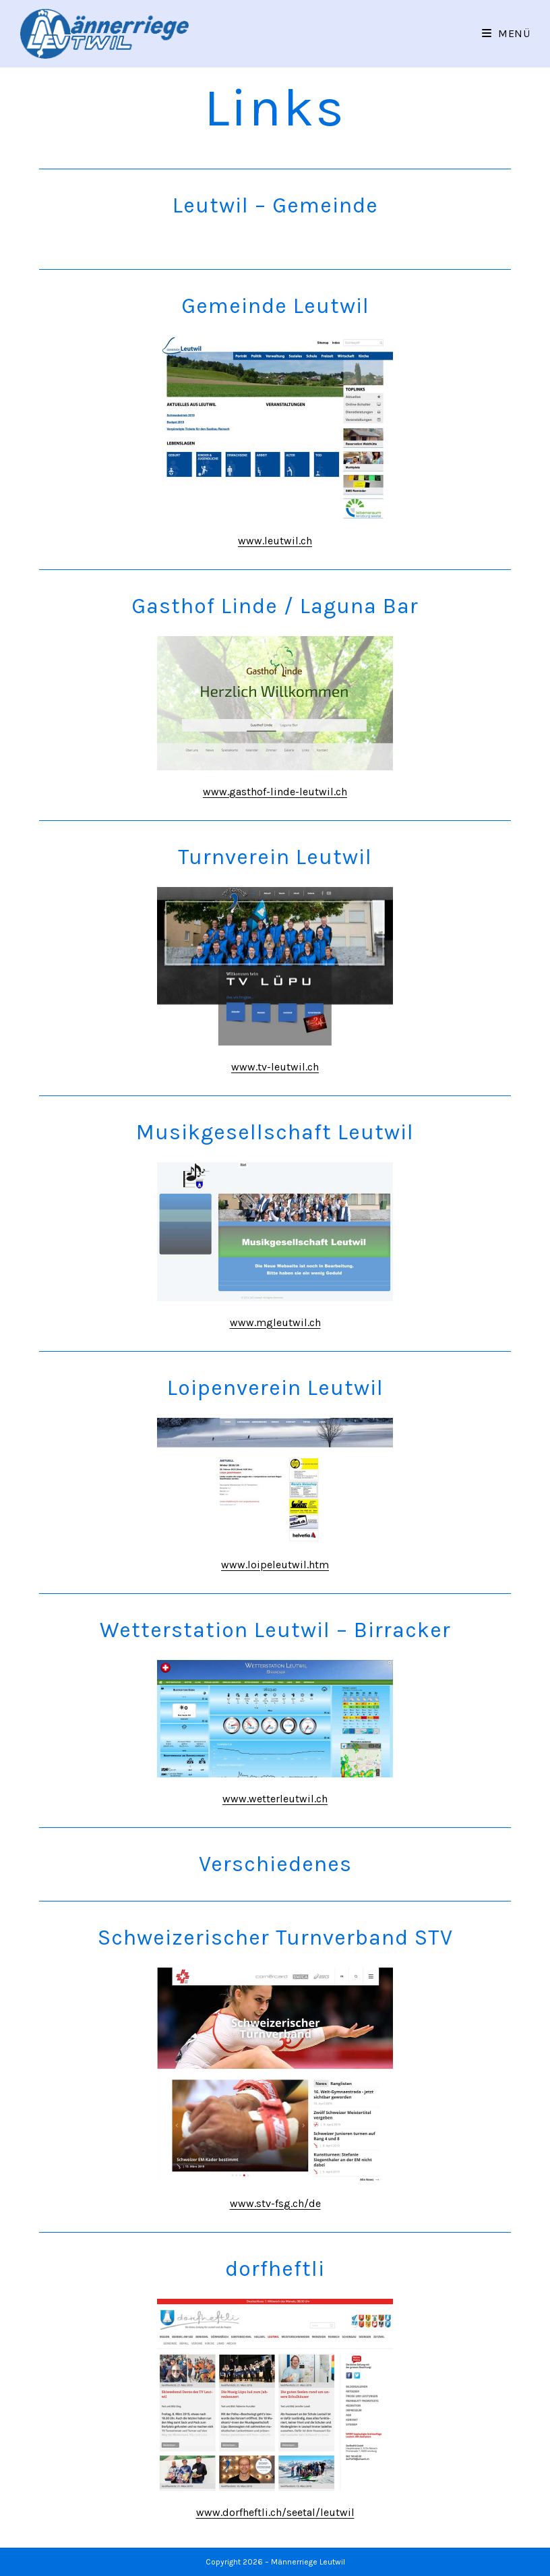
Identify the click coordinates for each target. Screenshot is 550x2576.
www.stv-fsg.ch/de (275, 2203)
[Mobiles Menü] (506, 33)
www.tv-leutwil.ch (275, 1066)
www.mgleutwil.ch (275, 1322)
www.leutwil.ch (275, 540)
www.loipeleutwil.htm (275, 1564)
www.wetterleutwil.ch (275, 1798)
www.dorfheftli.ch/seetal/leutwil (275, 2512)
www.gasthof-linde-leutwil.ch (275, 791)
